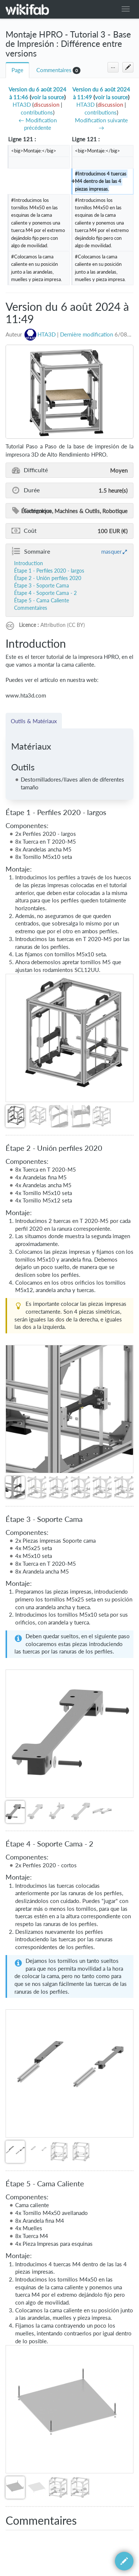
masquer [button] (111, 551)
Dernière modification (86, 334)
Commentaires (54, 70)
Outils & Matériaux (34, 721)
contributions (37, 112)
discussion (46, 105)
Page (17, 70)
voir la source (47, 97)
